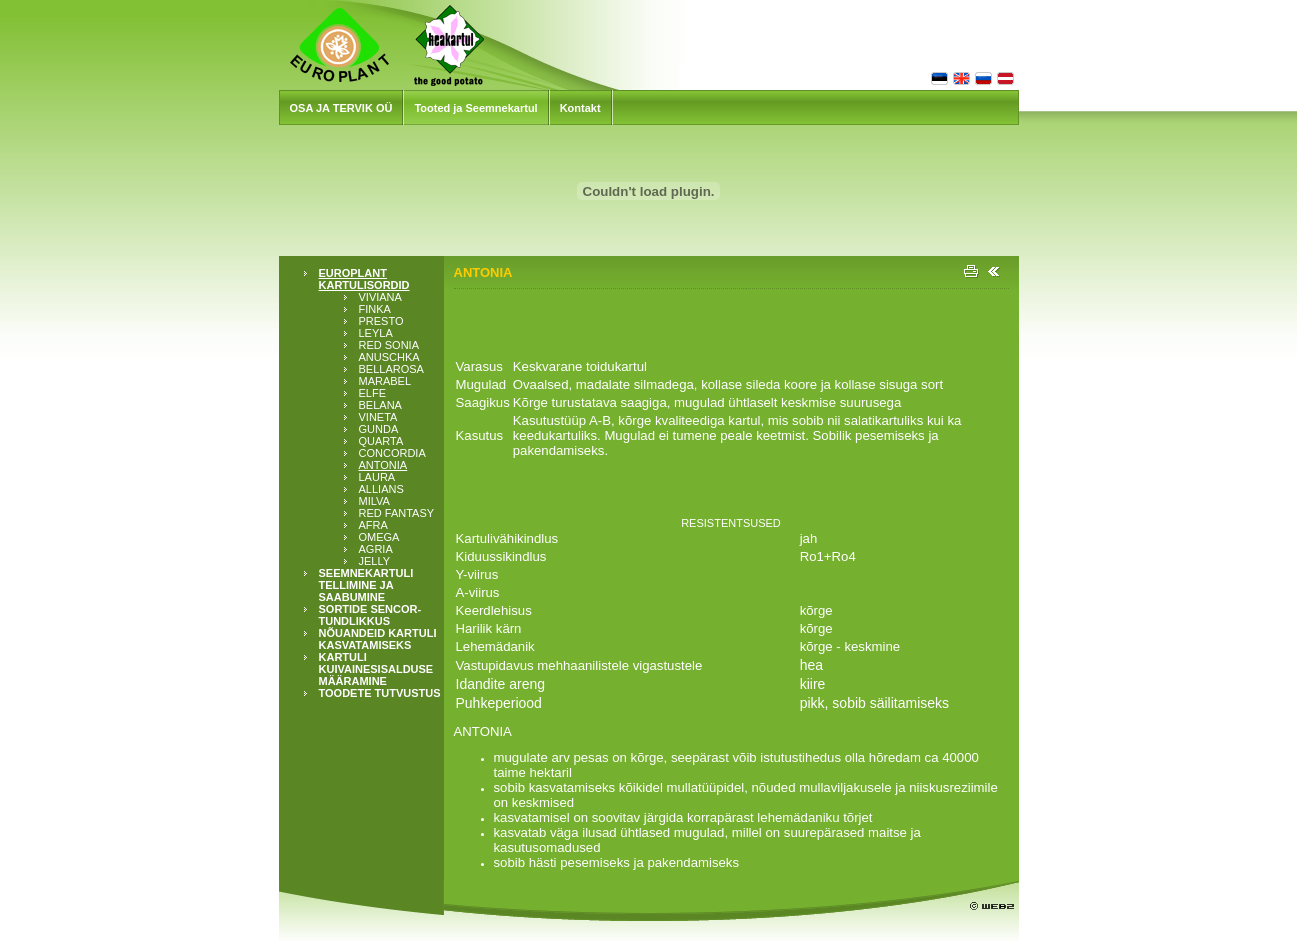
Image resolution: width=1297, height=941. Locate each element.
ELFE (373, 393)
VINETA (378, 417)
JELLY (375, 561)
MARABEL (385, 381)
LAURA (377, 477)
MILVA (374, 501)
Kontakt (580, 108)
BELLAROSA (391, 369)
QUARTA (381, 441)
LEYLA (376, 333)
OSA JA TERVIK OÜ (341, 108)
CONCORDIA (392, 453)
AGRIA (376, 549)
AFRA (373, 525)
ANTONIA (383, 465)
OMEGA (379, 537)
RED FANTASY (397, 513)
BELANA (380, 405)
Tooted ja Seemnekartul (475, 108)
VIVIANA (380, 297)
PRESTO (381, 321)
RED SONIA (389, 345)
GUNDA (379, 429)
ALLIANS (381, 489)
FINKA (375, 309)
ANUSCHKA (389, 357)
